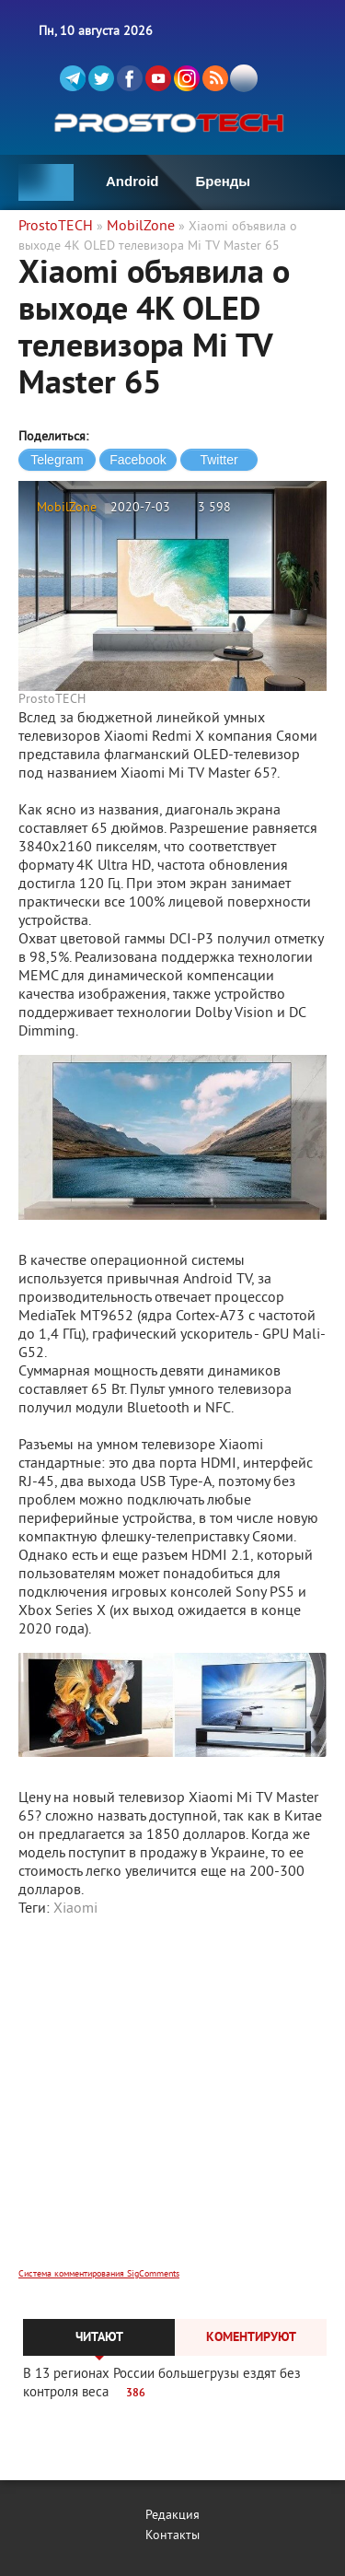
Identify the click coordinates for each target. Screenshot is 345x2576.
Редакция (172, 2515)
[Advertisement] (172, 2104)
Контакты (172, 2536)
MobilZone (67, 508)
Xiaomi (75, 1909)
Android (132, 181)
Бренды (223, 181)
